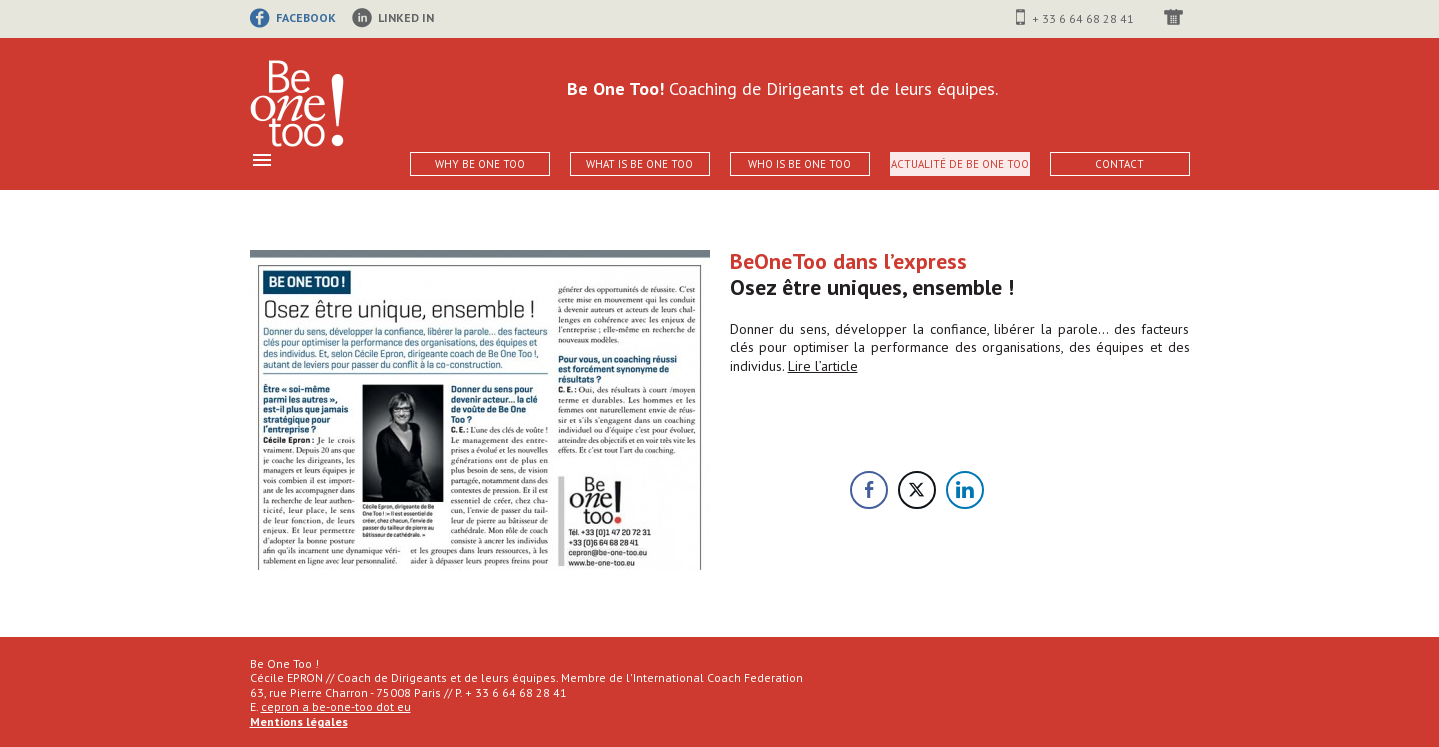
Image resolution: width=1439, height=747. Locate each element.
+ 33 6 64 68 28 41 (1083, 18)
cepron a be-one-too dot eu (336, 706)
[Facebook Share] (869, 490)
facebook (306, 17)
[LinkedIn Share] (965, 490)
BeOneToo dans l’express (848, 261)
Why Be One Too (480, 164)
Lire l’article (823, 366)
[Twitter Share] (917, 490)
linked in (406, 17)
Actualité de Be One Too (960, 164)
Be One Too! (297, 104)
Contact (1119, 164)
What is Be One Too (639, 164)
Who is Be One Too (799, 164)
